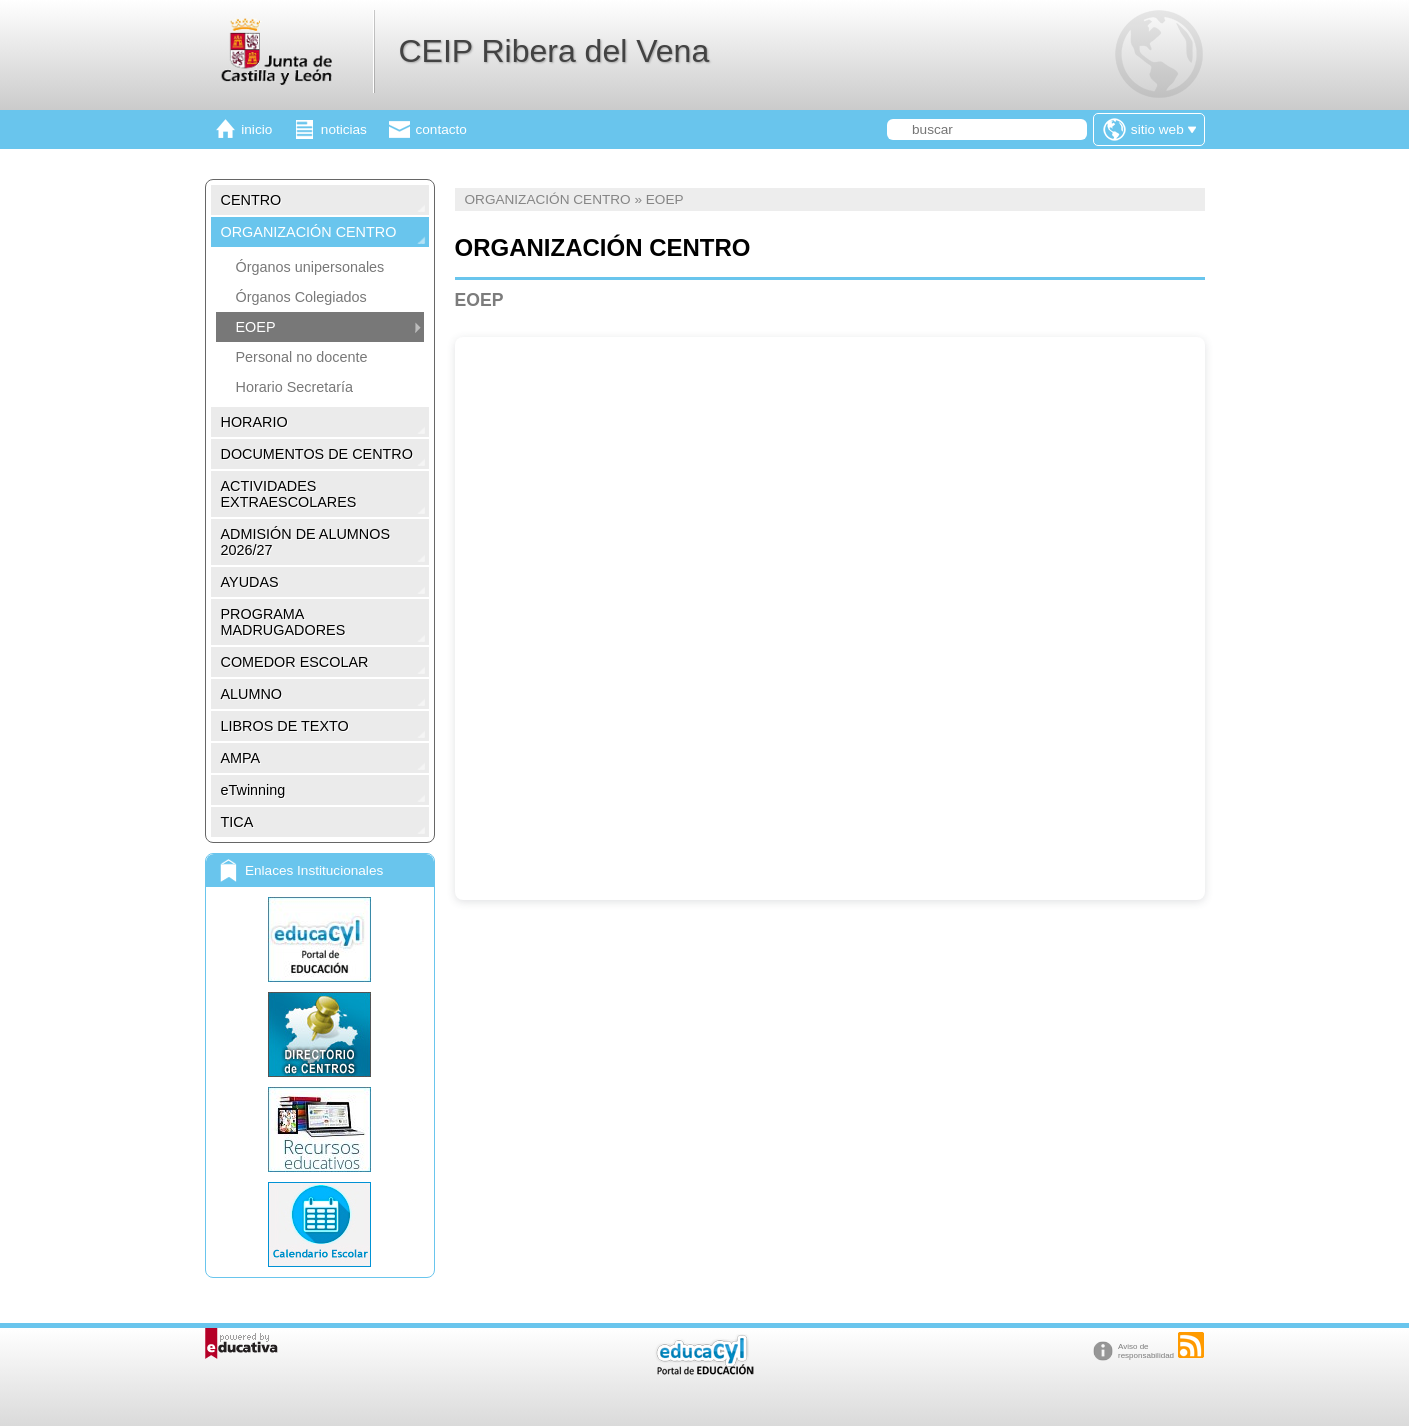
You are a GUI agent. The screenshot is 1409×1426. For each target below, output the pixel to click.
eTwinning (253, 790)
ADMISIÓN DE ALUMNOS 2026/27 (306, 542)
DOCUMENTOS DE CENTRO (317, 454)
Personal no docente (302, 357)
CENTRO (251, 200)
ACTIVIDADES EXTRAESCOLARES (289, 494)
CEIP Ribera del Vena (553, 51)
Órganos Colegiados (301, 297)
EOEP (256, 327)
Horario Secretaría (295, 387)
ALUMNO (252, 694)
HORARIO (254, 422)
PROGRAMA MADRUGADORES (283, 622)
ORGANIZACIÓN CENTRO (309, 232)
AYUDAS (250, 582)
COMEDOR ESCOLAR (295, 662)
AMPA (241, 758)
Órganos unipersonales (310, 267)
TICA (237, 822)
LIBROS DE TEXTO (285, 726)
